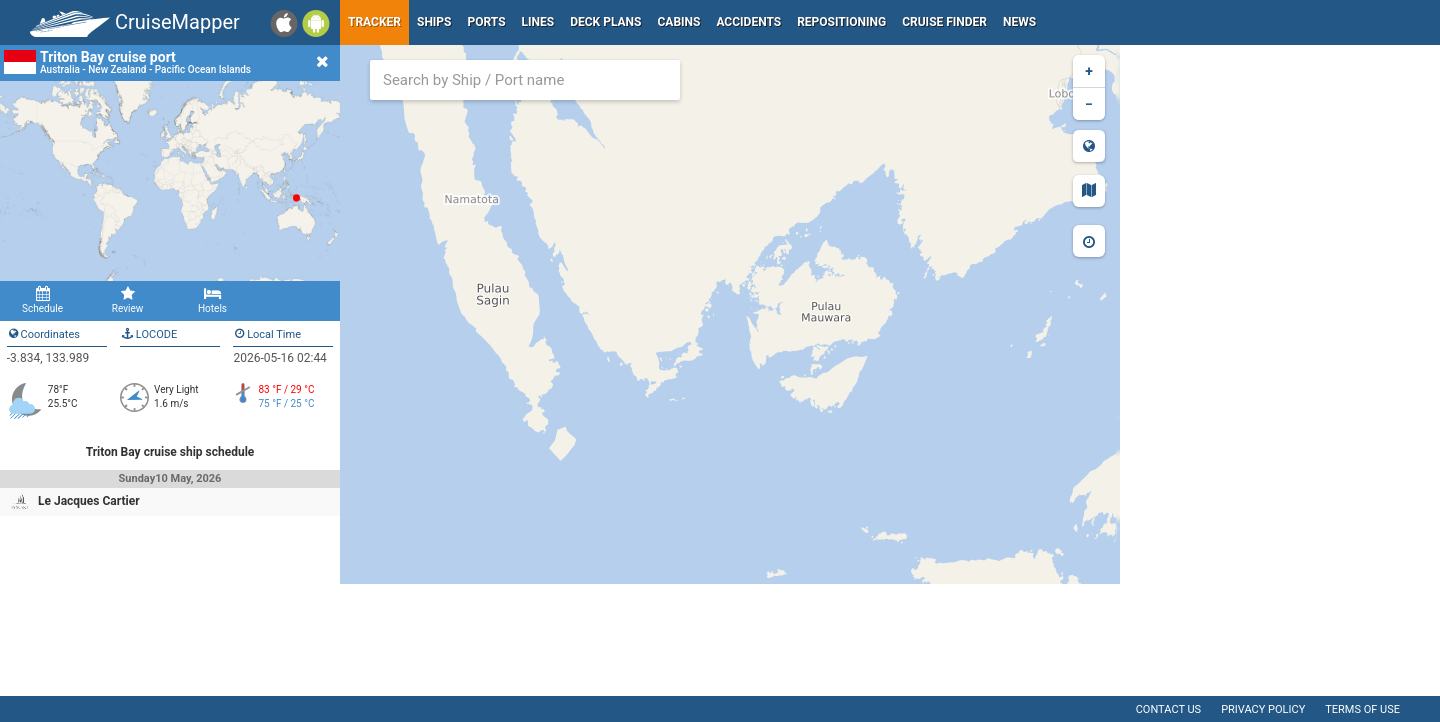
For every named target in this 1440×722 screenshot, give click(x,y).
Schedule (42, 300)
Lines (538, 22)
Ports (487, 22)
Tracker (374, 22)
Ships (434, 22)
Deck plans (605, 22)
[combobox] (525, 80)
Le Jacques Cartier (89, 501)
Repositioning (841, 22)
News (1019, 22)
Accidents (748, 22)
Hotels (212, 300)
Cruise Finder (944, 22)
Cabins (678, 22)
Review (127, 300)
